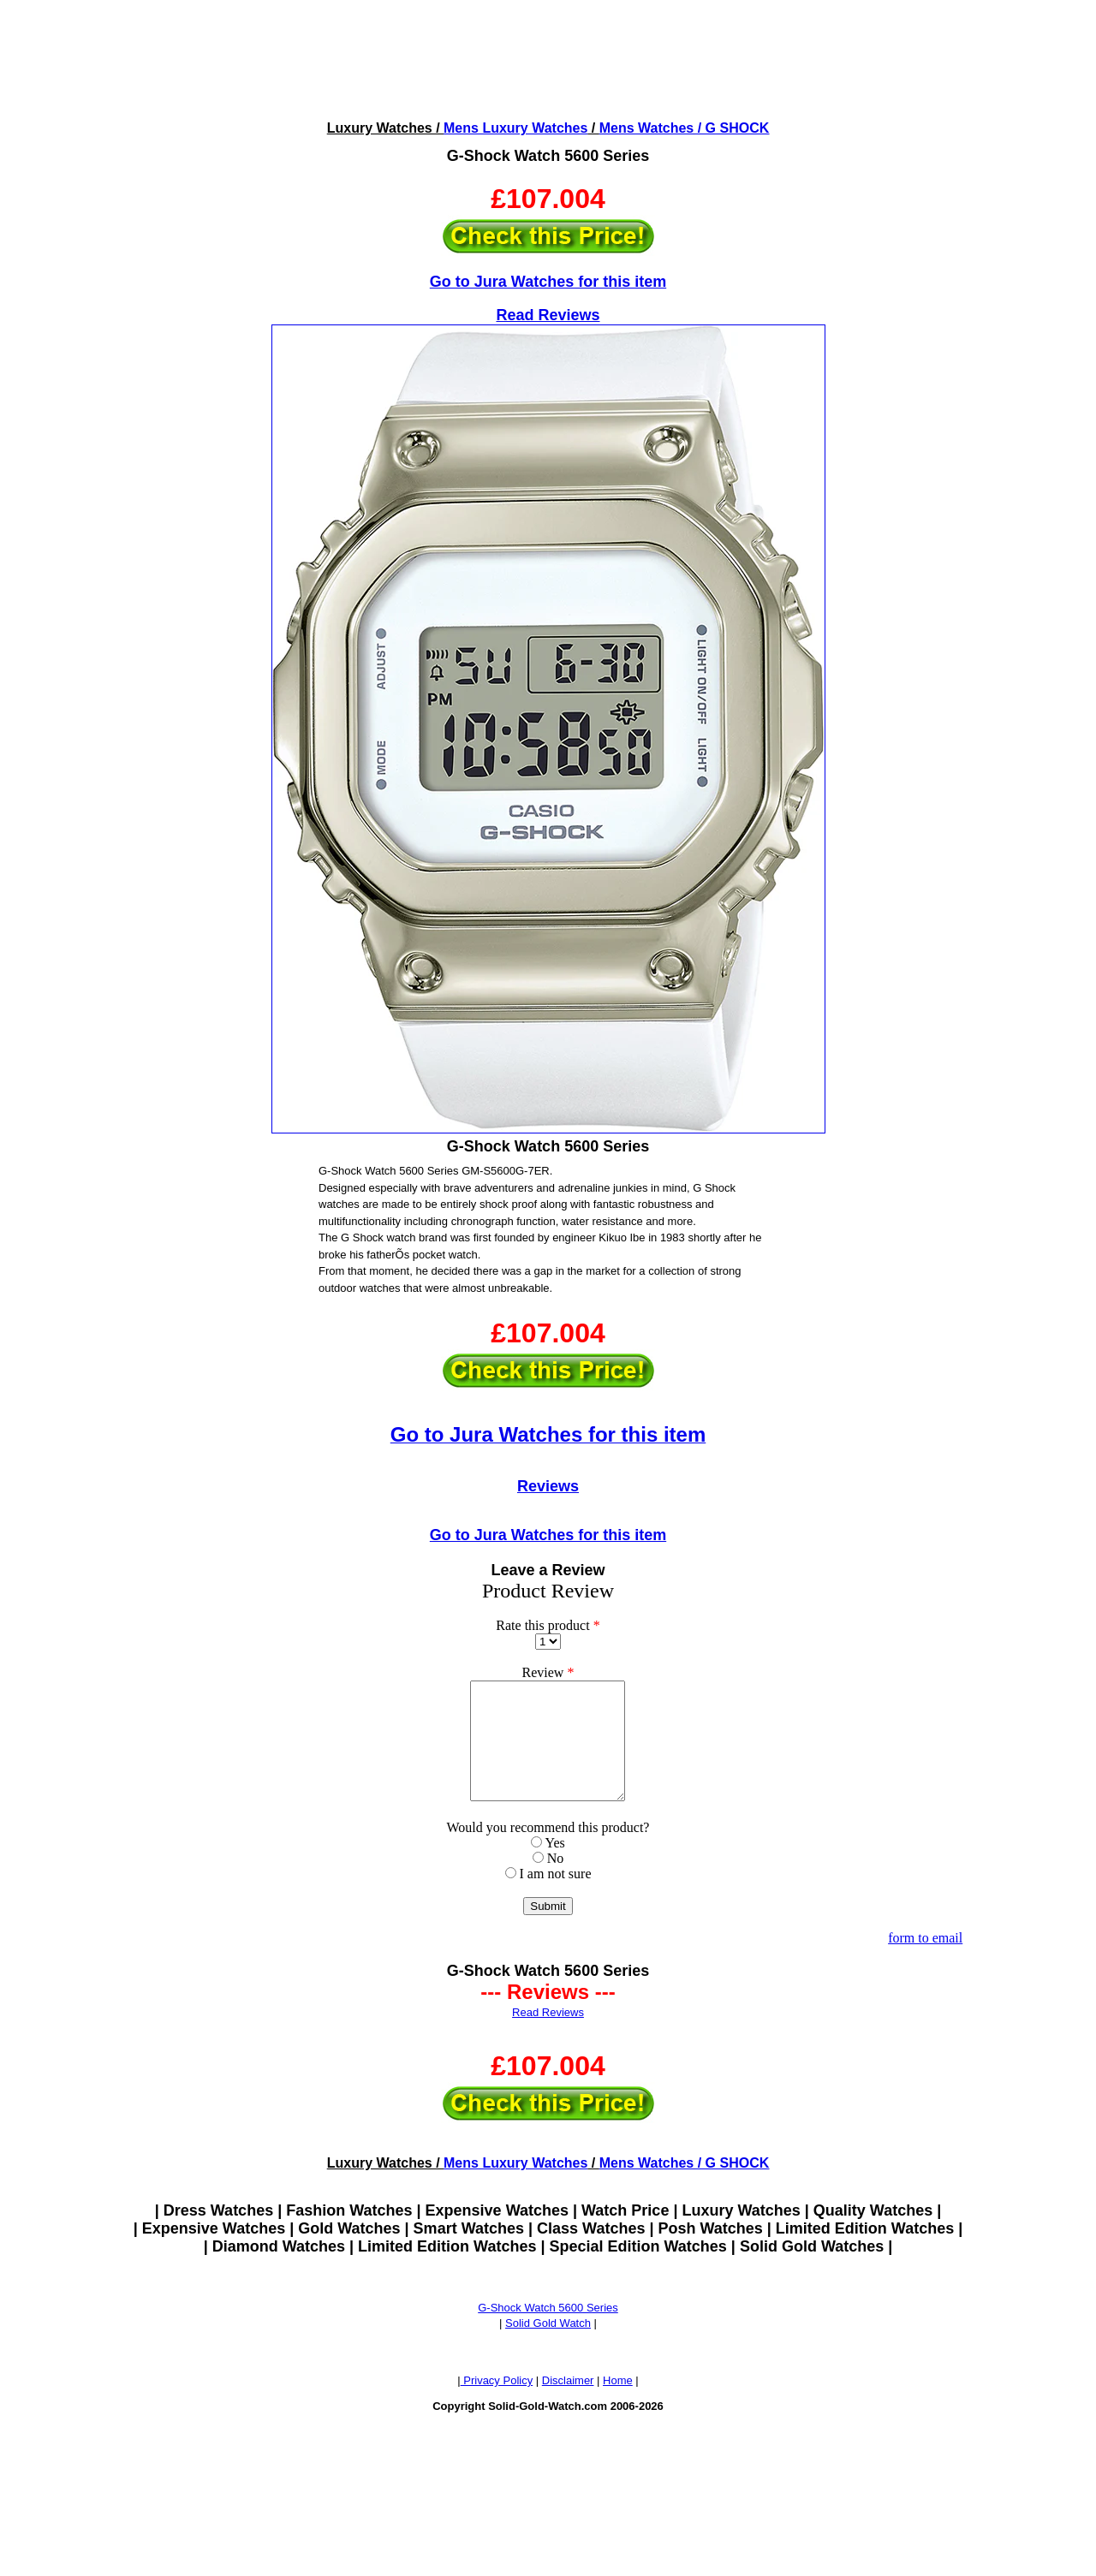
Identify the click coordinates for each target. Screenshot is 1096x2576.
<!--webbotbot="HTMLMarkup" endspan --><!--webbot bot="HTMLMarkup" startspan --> (548, 58)
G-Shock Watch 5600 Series (548, 2330)
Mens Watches (646, 128)
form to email (925, 1961)
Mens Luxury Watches (515, 128)
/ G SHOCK (731, 128)
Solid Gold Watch (548, 2346)
